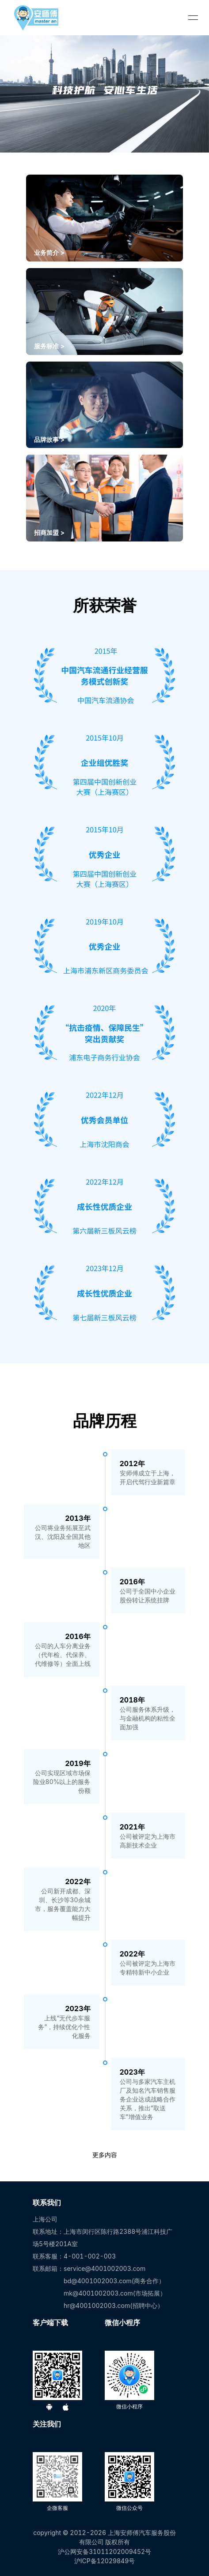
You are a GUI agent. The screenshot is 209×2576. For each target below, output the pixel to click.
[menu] (193, 17)
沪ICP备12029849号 (104, 2561)
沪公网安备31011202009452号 (104, 2551)
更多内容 (104, 2154)
